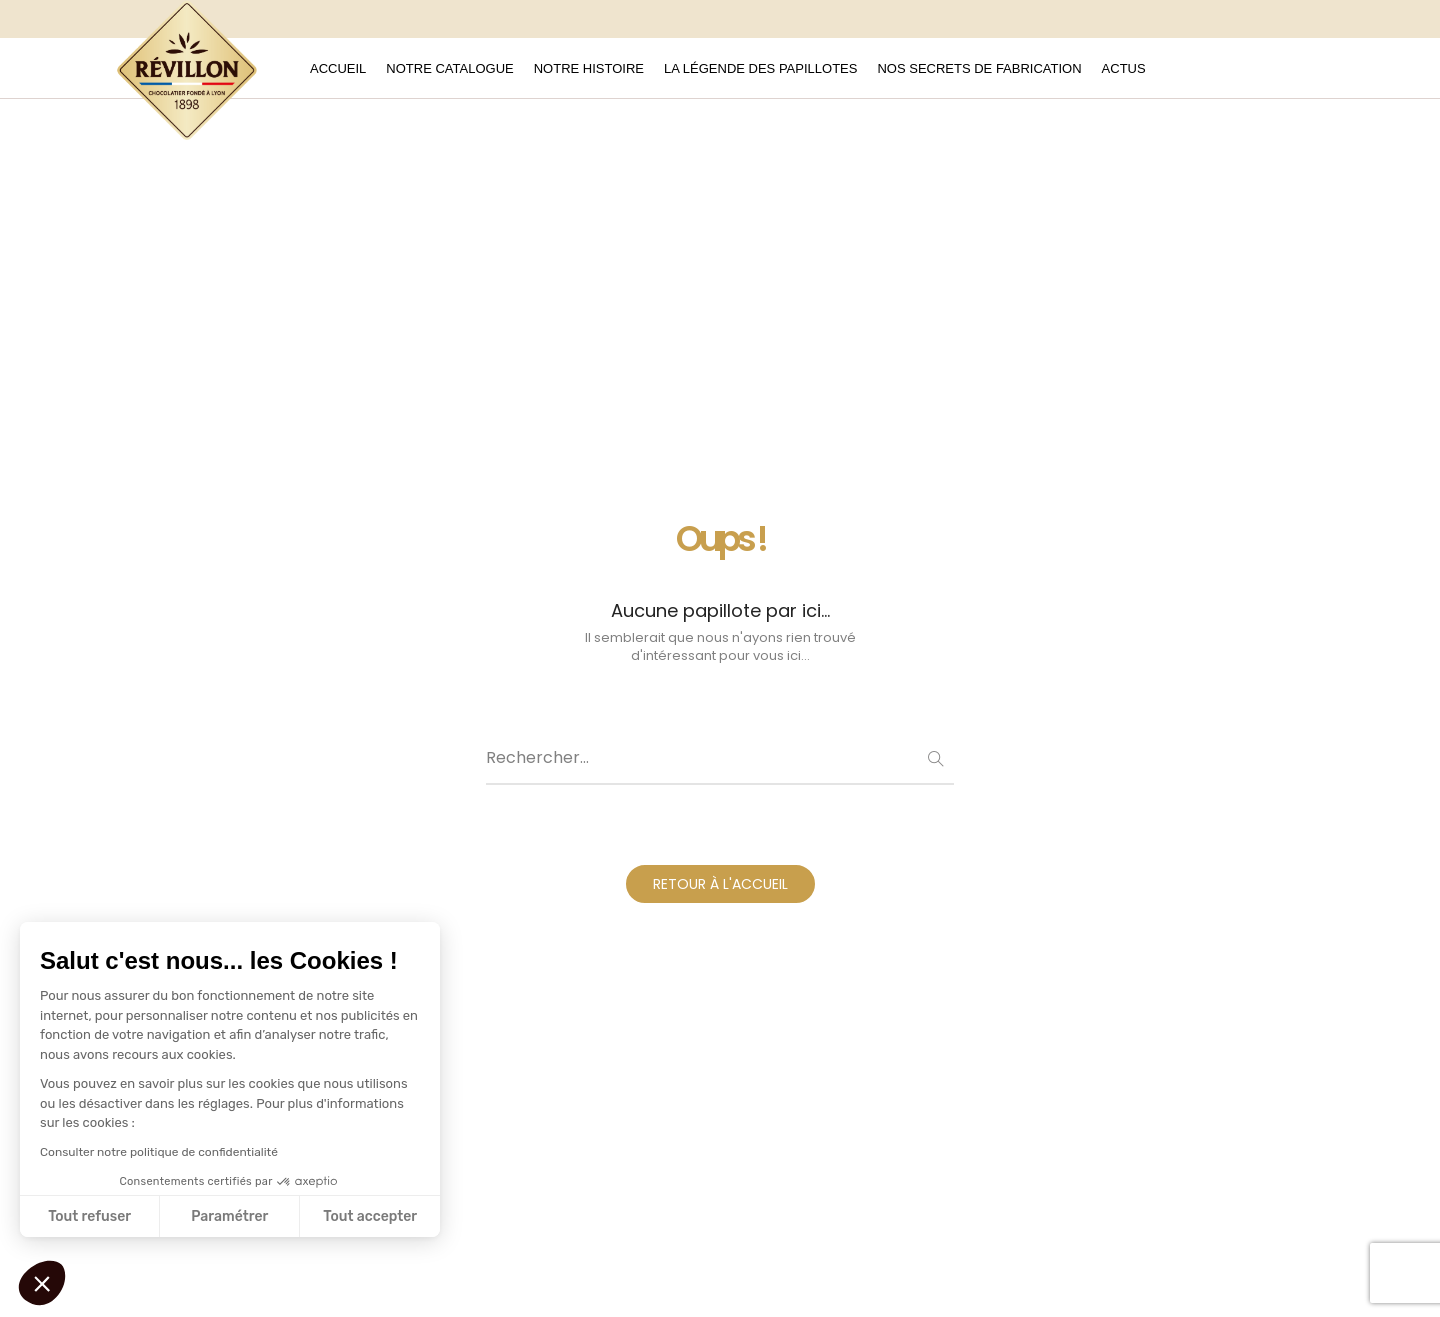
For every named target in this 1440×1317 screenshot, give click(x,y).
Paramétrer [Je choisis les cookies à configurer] (229, 1216)
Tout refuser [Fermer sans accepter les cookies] (89, 1216)
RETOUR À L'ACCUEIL (720, 884)
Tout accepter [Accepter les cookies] (370, 1216)
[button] (42, 1283)
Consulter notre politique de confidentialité (159, 1152)
